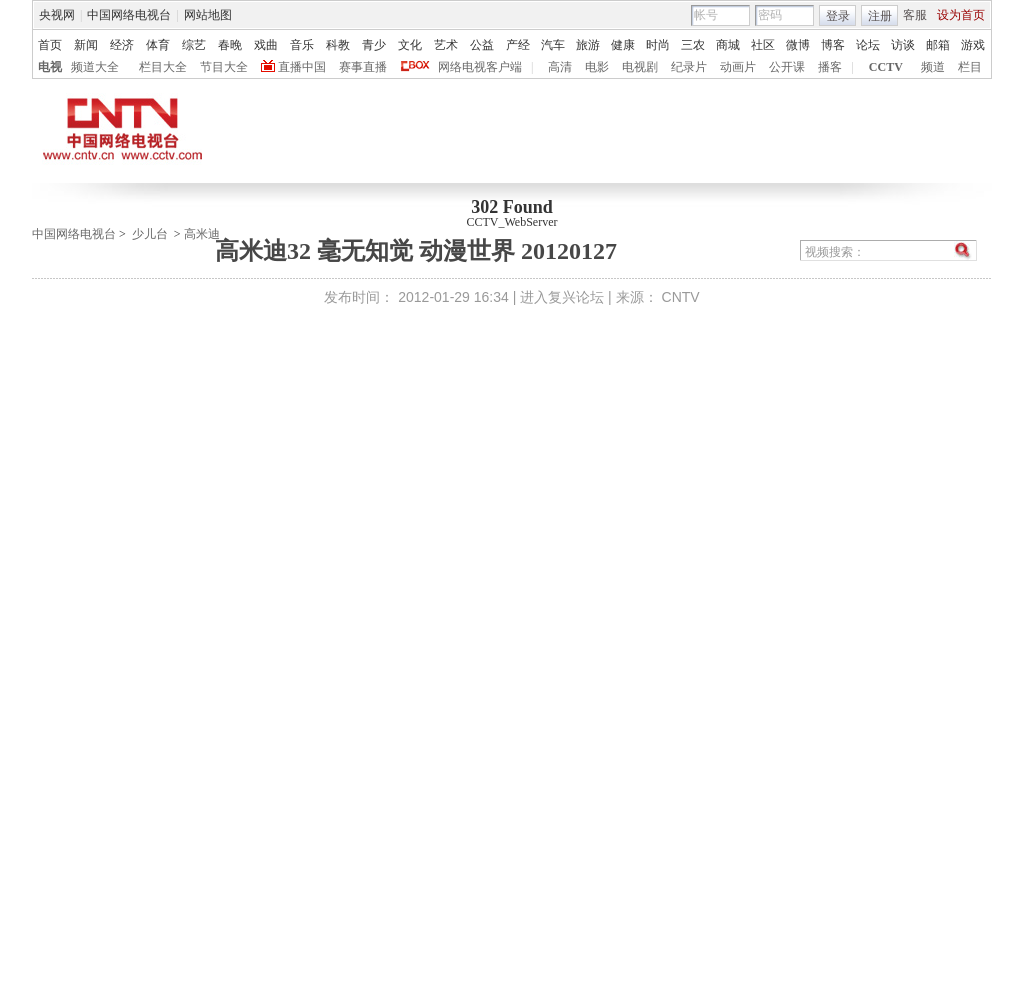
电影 (597, 67)
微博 (798, 45)
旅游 (588, 45)
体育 (158, 45)
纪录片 (689, 67)
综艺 (194, 45)
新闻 (86, 45)
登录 (838, 16)
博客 (833, 45)
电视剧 (640, 67)
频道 (933, 67)
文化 (410, 45)
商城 (728, 45)
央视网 (57, 15)
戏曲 (266, 45)
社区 (763, 45)
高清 (560, 67)
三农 (693, 45)
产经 (518, 45)
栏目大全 (163, 67)
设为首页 (961, 15)
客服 (915, 15)
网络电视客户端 (480, 67)
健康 (623, 45)
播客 (830, 67)
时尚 (658, 45)
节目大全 (224, 67)
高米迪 (202, 234)
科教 (338, 45)
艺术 (446, 45)
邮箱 (938, 45)
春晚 (230, 45)
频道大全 (95, 67)
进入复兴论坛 (562, 297)
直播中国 (302, 67)
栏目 (970, 67)
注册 (880, 16)
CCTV (886, 67)
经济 (122, 45)
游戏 (973, 45)
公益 (482, 45)
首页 (50, 45)
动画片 (738, 67)
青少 (374, 45)
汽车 (553, 45)
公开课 (787, 67)
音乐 (302, 45)
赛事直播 (363, 67)
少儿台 (150, 234)
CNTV (681, 297)
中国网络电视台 (129, 15)
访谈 (903, 45)
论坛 (868, 45)
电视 (50, 67)
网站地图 (208, 15)
